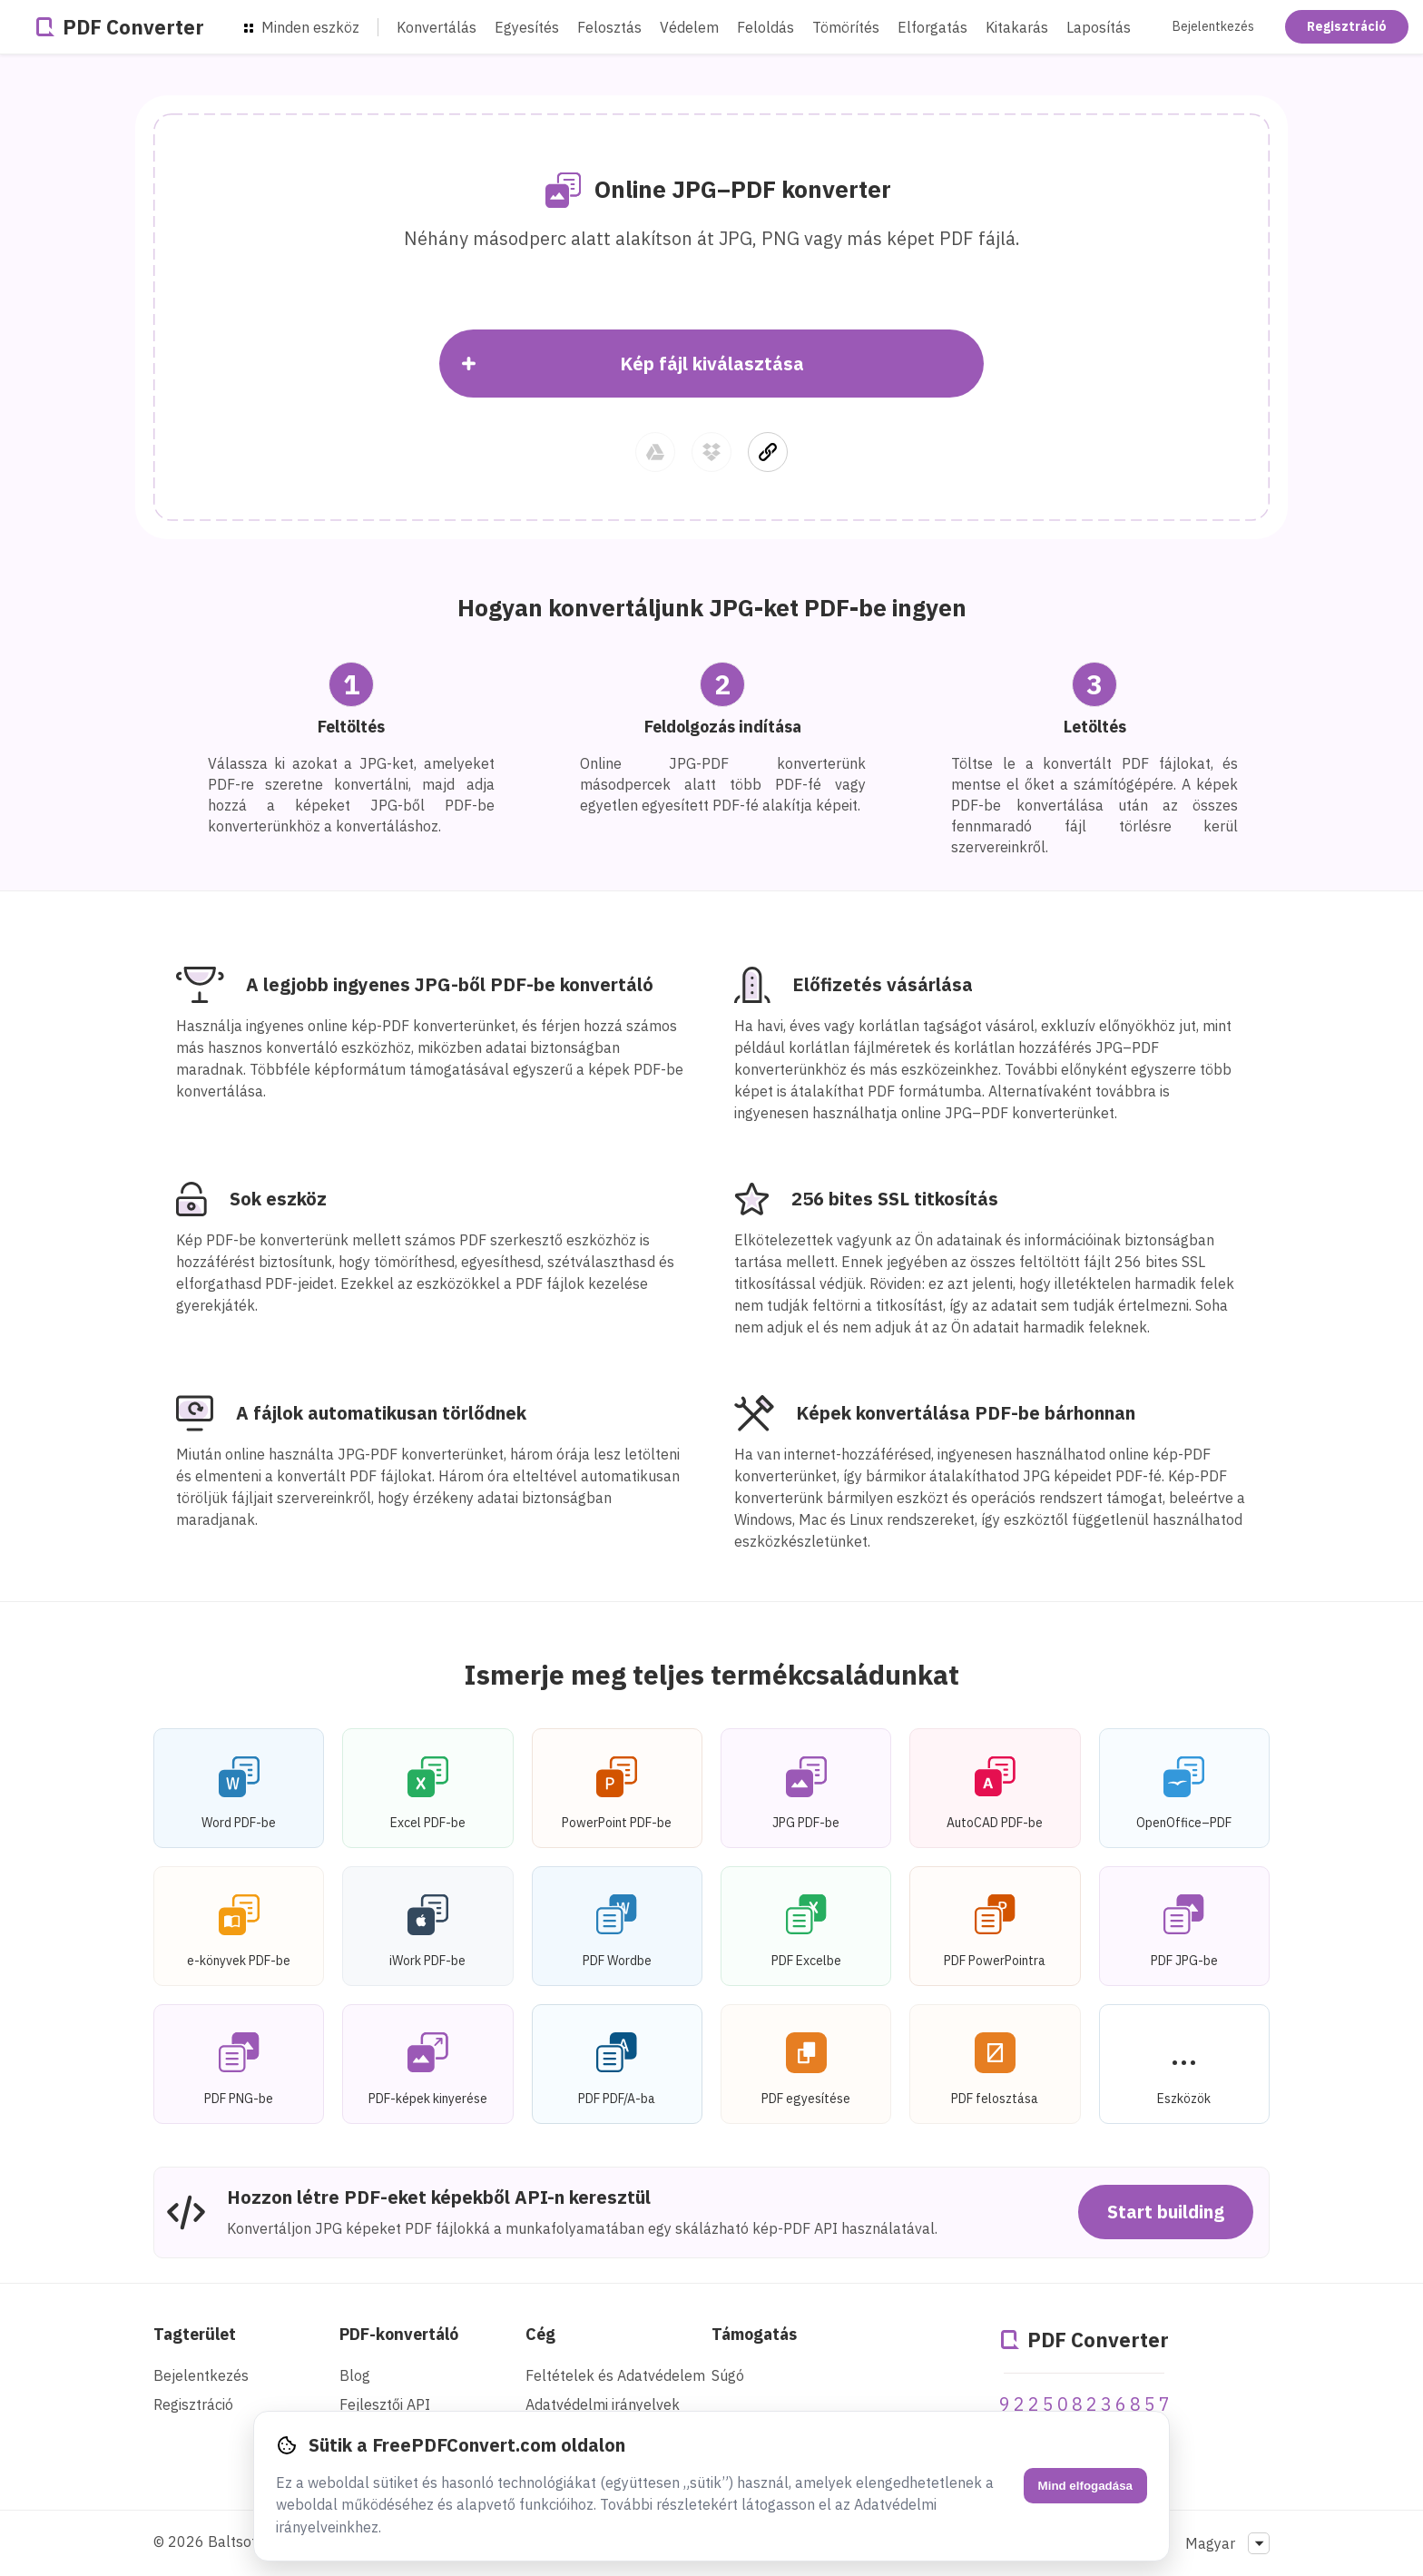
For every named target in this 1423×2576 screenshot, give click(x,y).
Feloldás (765, 27)
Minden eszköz (301, 27)
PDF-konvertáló (398, 2334)
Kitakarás (1017, 27)
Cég (540, 2334)
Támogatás (754, 2334)
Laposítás (1098, 27)
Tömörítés (845, 27)
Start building (1165, 2211)
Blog (354, 2375)
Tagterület (194, 2334)
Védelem (689, 27)
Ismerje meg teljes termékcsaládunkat (712, 1674)
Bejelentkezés (1213, 26)
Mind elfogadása (1085, 2485)
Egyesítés (527, 27)
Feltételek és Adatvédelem (615, 2375)
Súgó (728, 2375)
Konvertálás (436, 27)
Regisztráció (1347, 26)
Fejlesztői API (384, 2404)
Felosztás (609, 27)
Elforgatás (932, 27)
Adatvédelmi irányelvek (602, 2404)
